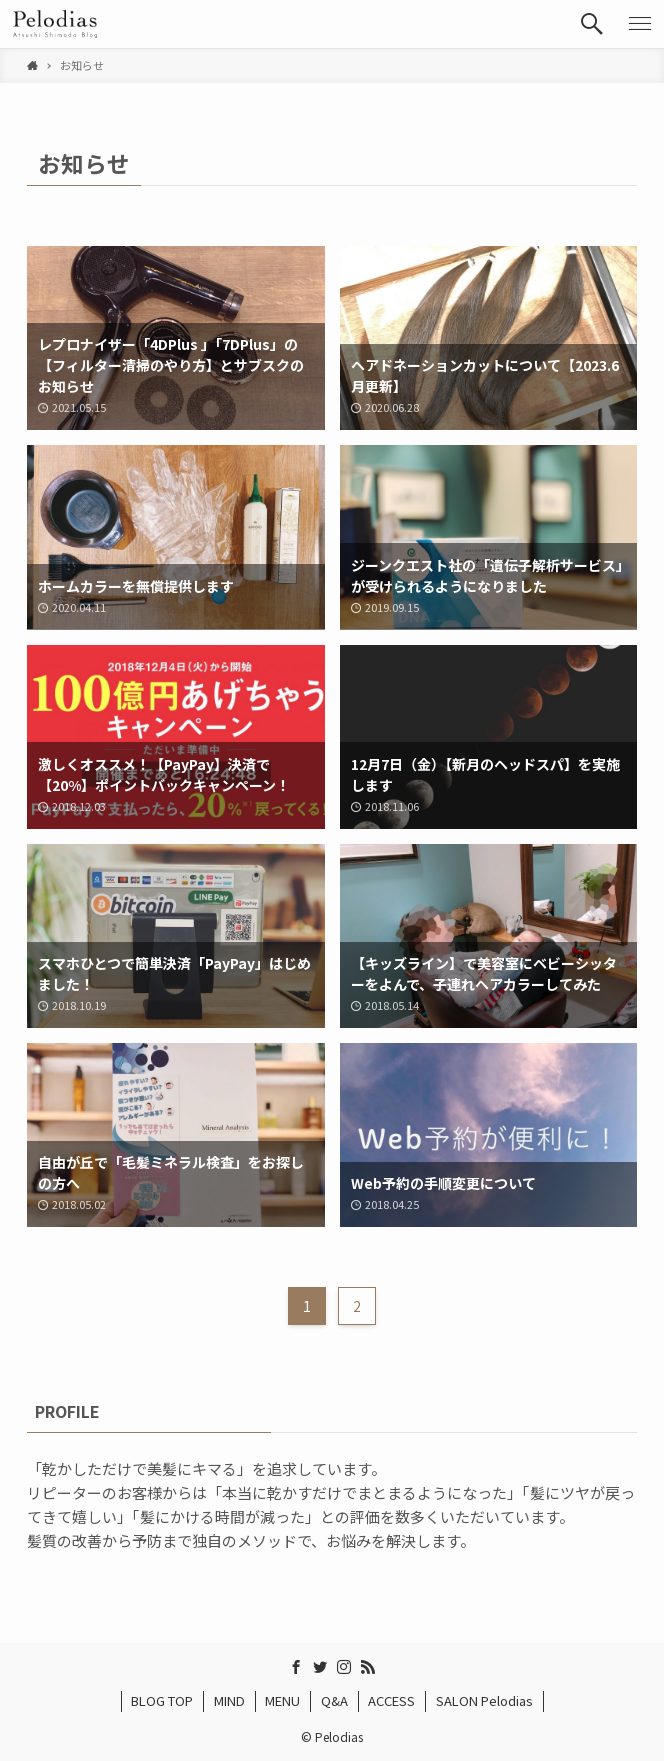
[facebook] (296, 1667)
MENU (282, 1700)
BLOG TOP (162, 1700)
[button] (592, 24)
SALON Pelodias (484, 1700)
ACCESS (391, 1700)
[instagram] (344, 1667)
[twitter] (320, 1667)
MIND (229, 1700)
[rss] (368, 1667)
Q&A (334, 1700)
